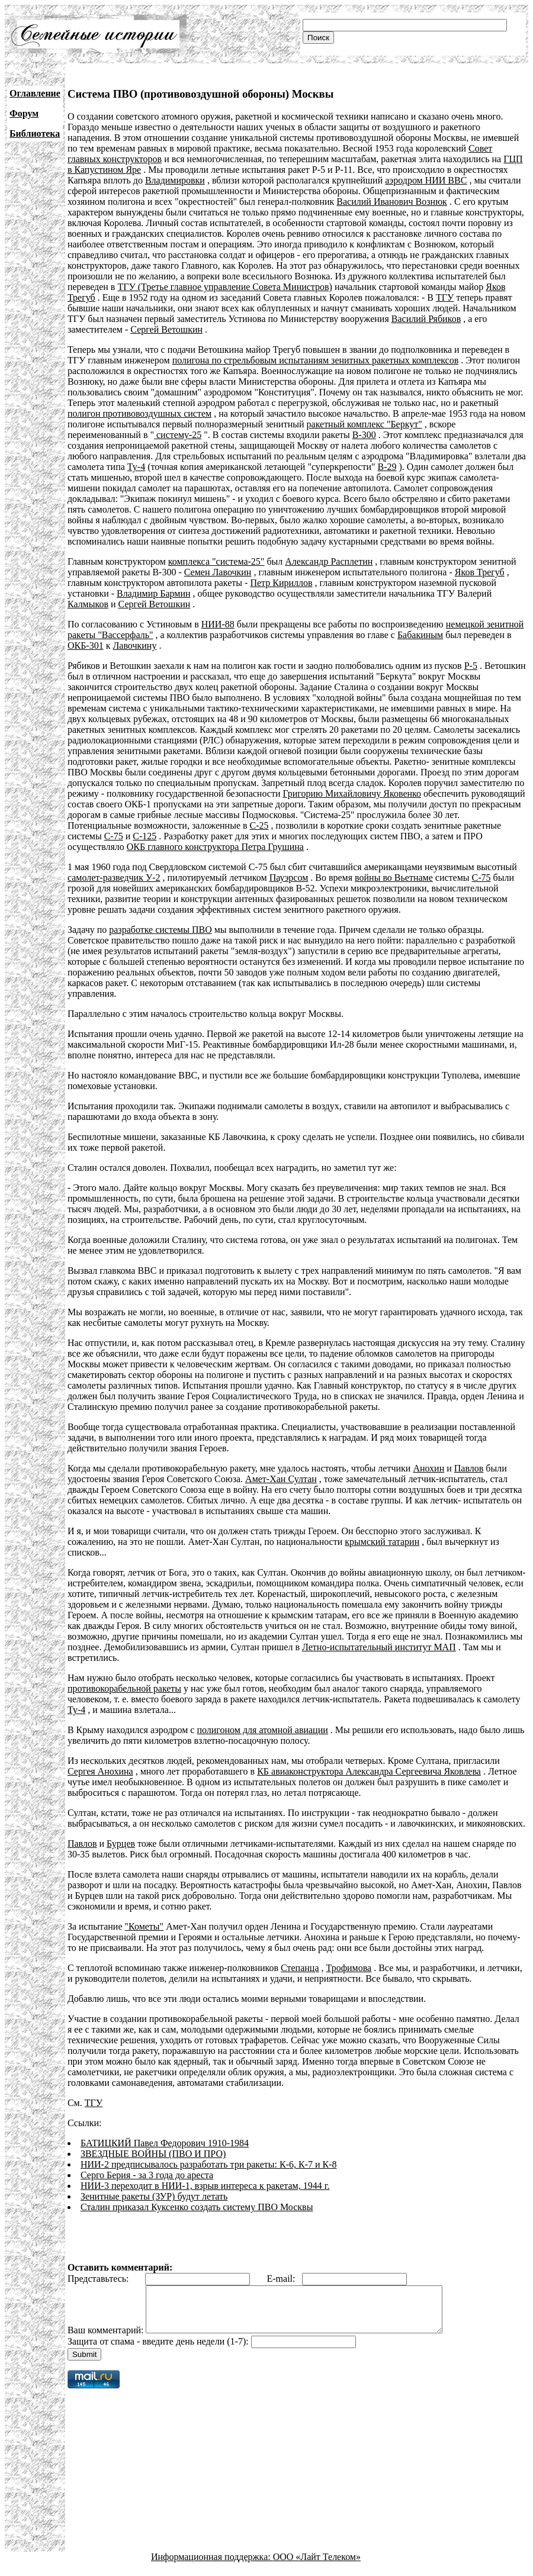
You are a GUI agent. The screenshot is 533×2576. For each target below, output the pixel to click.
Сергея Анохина (100, 1771)
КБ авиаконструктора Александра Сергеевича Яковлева (369, 1771)
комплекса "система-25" (216, 561)
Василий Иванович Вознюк (391, 202)
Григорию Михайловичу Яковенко (351, 793)
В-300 (364, 435)
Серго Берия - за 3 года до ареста (147, 2175)
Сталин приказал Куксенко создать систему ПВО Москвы (197, 2207)
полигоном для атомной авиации (262, 1730)
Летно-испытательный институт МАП (379, 1647)
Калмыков (88, 604)
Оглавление (34, 93)
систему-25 (177, 435)
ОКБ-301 (86, 645)
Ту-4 (136, 467)
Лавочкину (134, 645)
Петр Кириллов (281, 583)
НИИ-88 (218, 624)
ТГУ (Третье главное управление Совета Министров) (224, 287)
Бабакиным (420, 635)
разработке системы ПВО (160, 930)
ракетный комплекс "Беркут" (364, 424)
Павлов (469, 1468)
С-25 (259, 825)
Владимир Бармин (153, 593)
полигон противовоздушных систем (139, 413)
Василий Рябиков (426, 319)
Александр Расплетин (329, 561)
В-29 (386, 467)
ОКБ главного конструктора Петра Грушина (215, 847)
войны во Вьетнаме (394, 877)
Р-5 (470, 666)
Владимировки (175, 180)
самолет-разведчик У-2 (114, 877)
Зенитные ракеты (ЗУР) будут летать (154, 2196)
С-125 (144, 836)
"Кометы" (144, 1926)
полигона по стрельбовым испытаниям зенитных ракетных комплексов (315, 360)
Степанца (300, 1968)
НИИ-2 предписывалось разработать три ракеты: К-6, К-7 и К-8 (209, 2164)
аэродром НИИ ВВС (426, 180)
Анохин (428, 1468)
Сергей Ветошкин (166, 329)
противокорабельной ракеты (124, 1688)
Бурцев (121, 1843)
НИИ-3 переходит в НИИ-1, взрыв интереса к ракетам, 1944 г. (205, 2186)
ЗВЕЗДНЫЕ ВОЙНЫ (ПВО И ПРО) (153, 2154)
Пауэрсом (289, 877)
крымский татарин (382, 1542)
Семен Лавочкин (218, 572)
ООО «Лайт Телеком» (317, 2566)
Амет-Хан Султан (281, 1479)
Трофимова (349, 1968)
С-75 (113, 836)
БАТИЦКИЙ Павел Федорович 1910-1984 (165, 2143)
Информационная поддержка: (212, 2566)
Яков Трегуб (480, 572)
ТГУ (445, 297)
